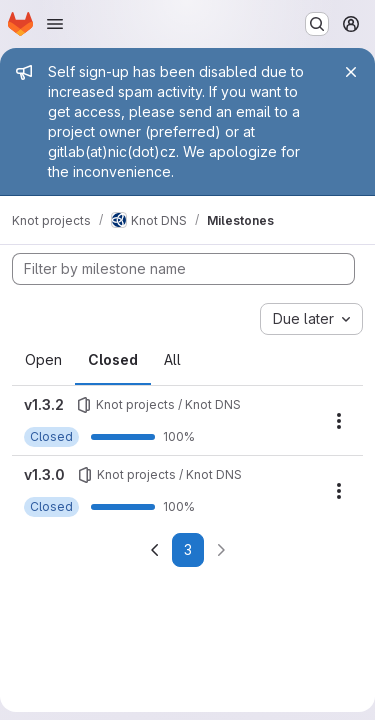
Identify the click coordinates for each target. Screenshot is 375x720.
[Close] (351, 72)
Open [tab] (43, 359)
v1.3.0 (44, 474)
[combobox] (311, 319)
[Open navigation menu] (55, 24)
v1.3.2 (44, 404)
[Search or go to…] (317, 24)
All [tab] (172, 359)
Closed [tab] (113, 359)
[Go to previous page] (155, 550)
